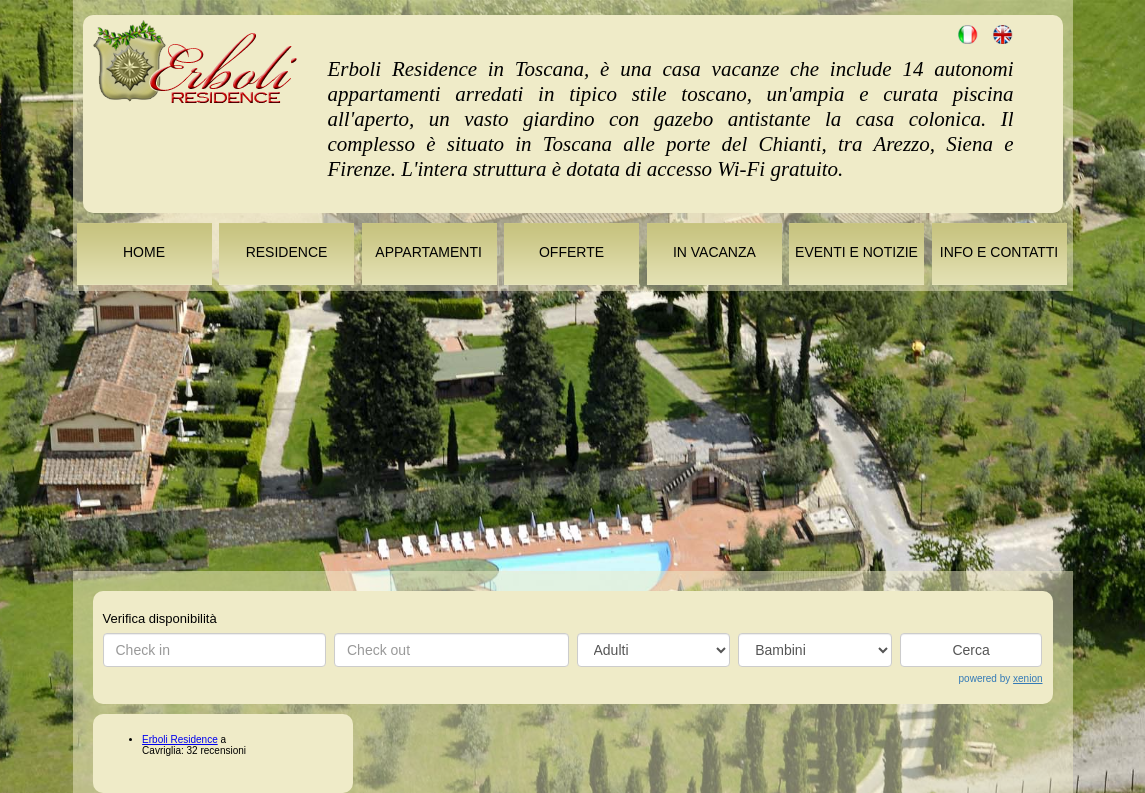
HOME (144, 252)
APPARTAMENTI (428, 252)
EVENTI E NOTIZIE (856, 252)
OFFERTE (571, 252)
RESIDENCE (287, 252)
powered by (1001, 678)
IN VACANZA (714, 252)
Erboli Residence (180, 739)
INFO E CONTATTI (999, 252)
